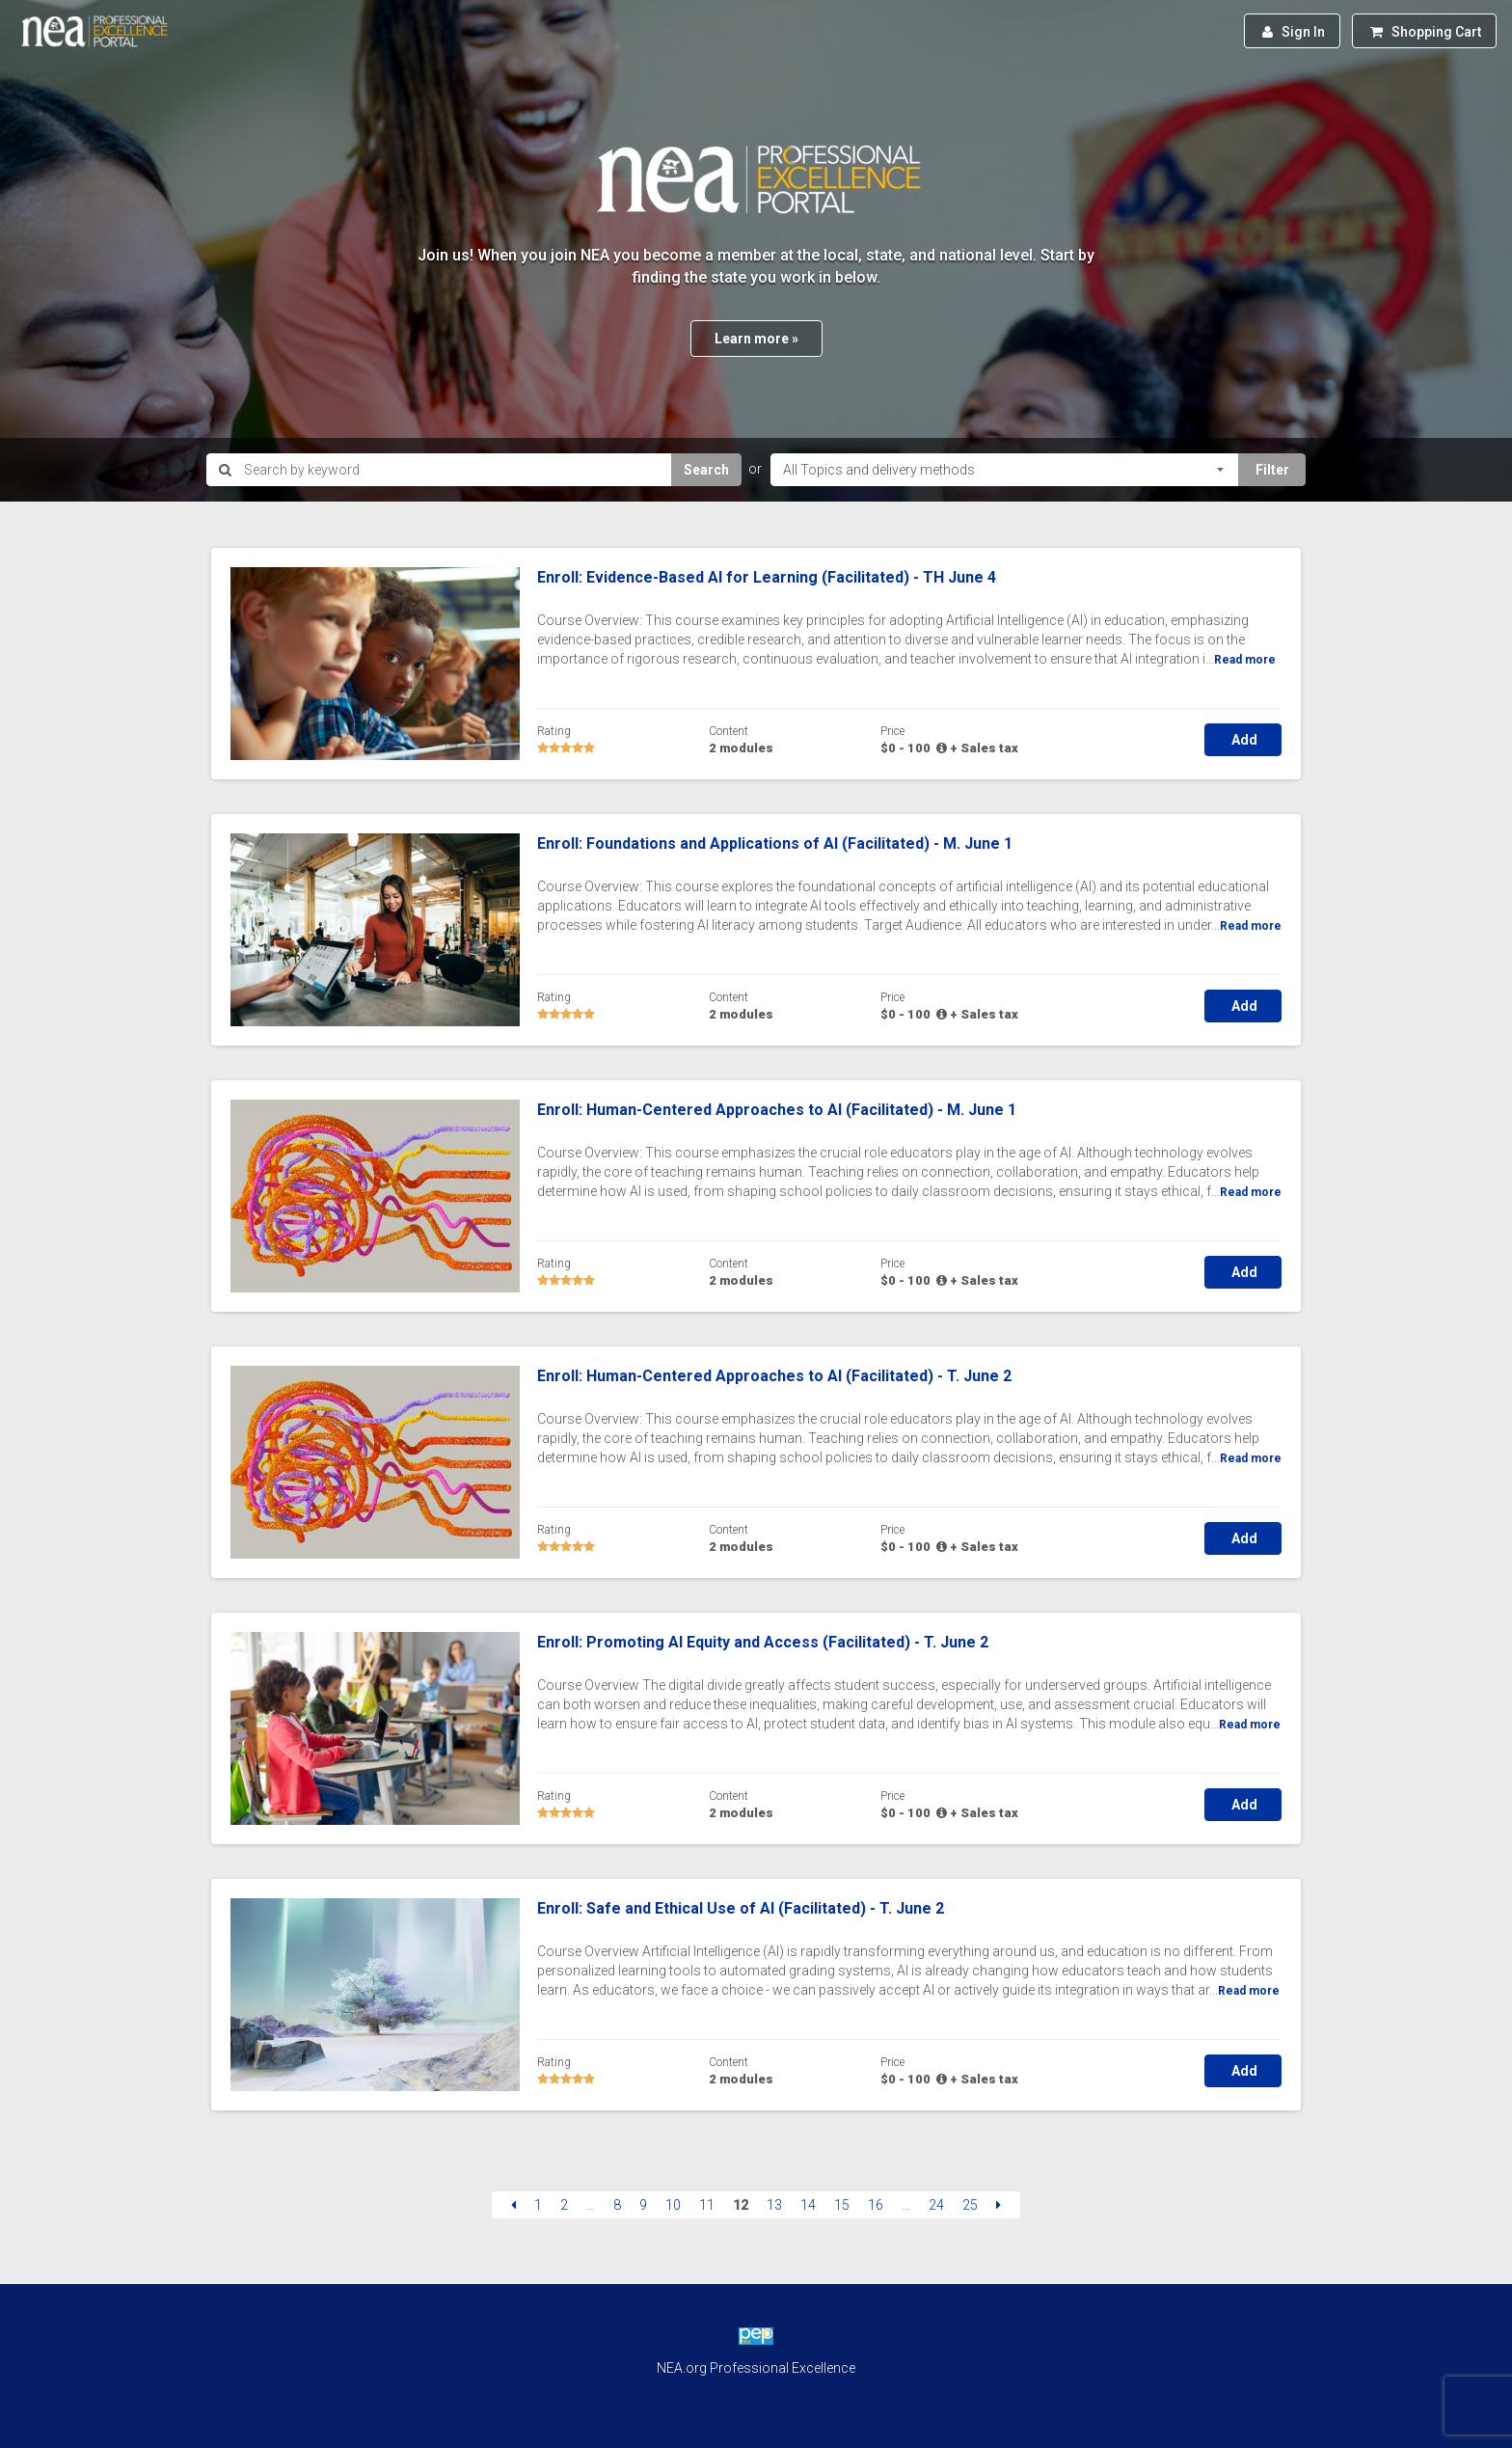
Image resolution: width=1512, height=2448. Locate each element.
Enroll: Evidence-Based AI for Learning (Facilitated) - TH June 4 (766, 577)
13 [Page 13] (774, 2205)
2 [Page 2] (564, 2205)
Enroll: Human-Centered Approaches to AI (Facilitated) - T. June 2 (774, 1376)
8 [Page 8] (617, 2205)
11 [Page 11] (707, 2205)
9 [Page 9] (643, 2205)
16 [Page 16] (875, 2205)
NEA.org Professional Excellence (756, 2368)
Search (706, 469)
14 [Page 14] (808, 2205)
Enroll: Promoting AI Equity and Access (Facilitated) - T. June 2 (762, 1642)
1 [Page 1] (538, 2205)
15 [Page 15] (842, 2205)
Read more (1245, 659)
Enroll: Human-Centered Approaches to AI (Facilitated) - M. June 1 (776, 1110)
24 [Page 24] (936, 2205)
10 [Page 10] (673, 2205)
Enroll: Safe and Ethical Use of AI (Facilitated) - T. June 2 (740, 1908)
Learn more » (756, 338)
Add (1242, 740)
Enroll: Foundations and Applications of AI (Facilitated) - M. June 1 (774, 843)
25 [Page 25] (970, 2205)
